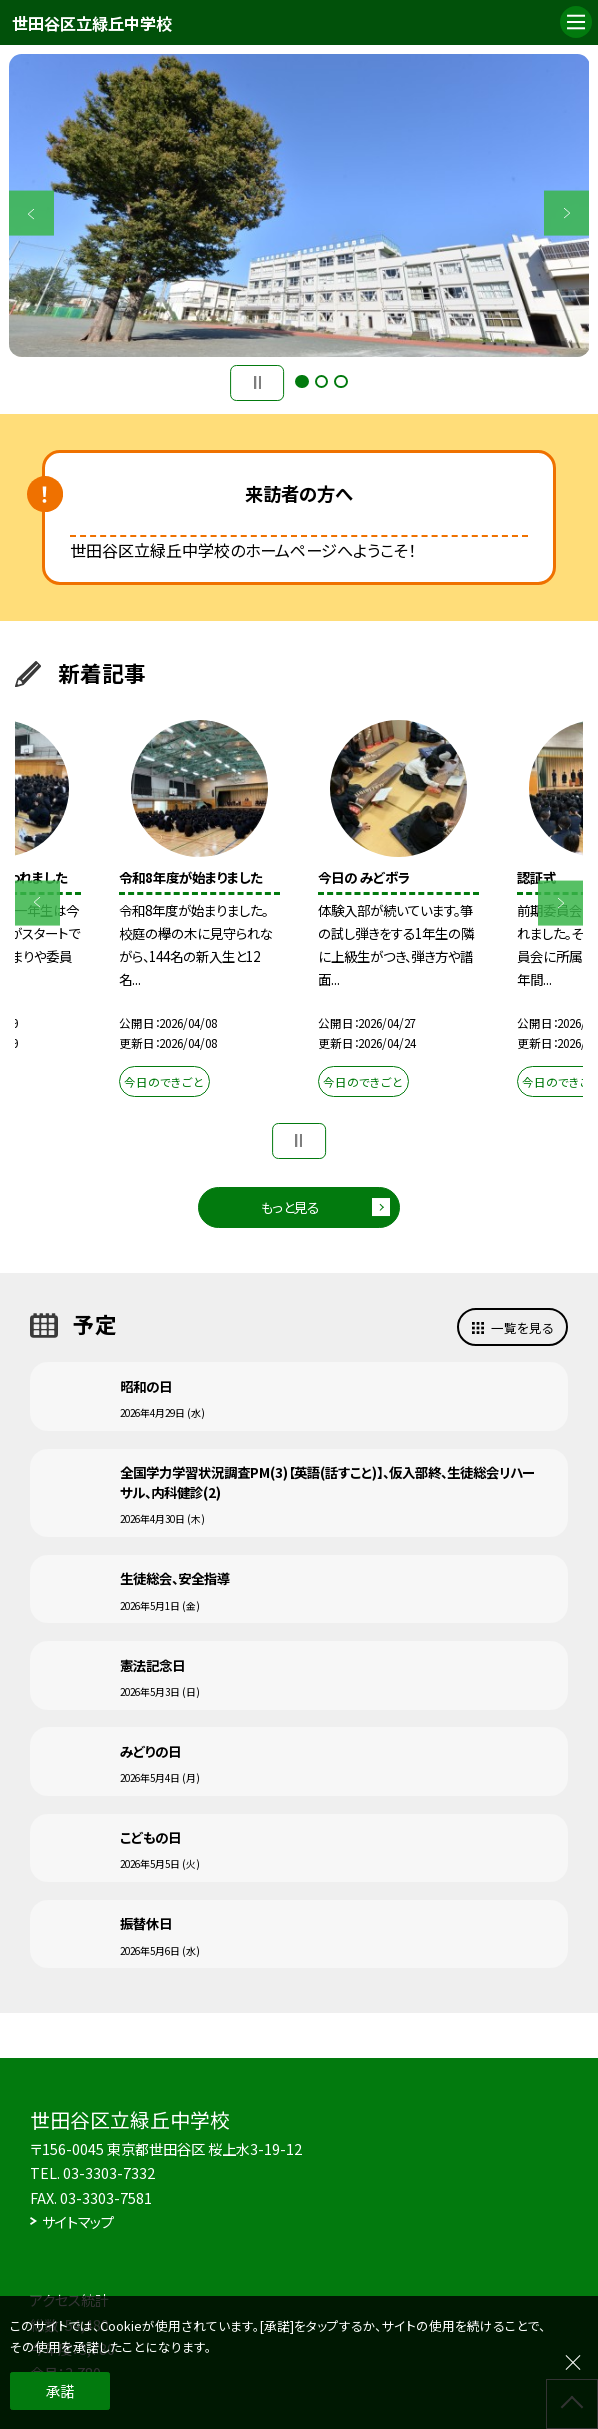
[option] (299, 205)
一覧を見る (522, 1327)
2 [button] (321, 381)
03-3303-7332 (109, 2172)
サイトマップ (78, 2221)
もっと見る (290, 1207)
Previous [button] (31, 213)
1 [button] (301, 381)
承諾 (60, 2390)
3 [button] (340, 381)
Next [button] (566, 213)
